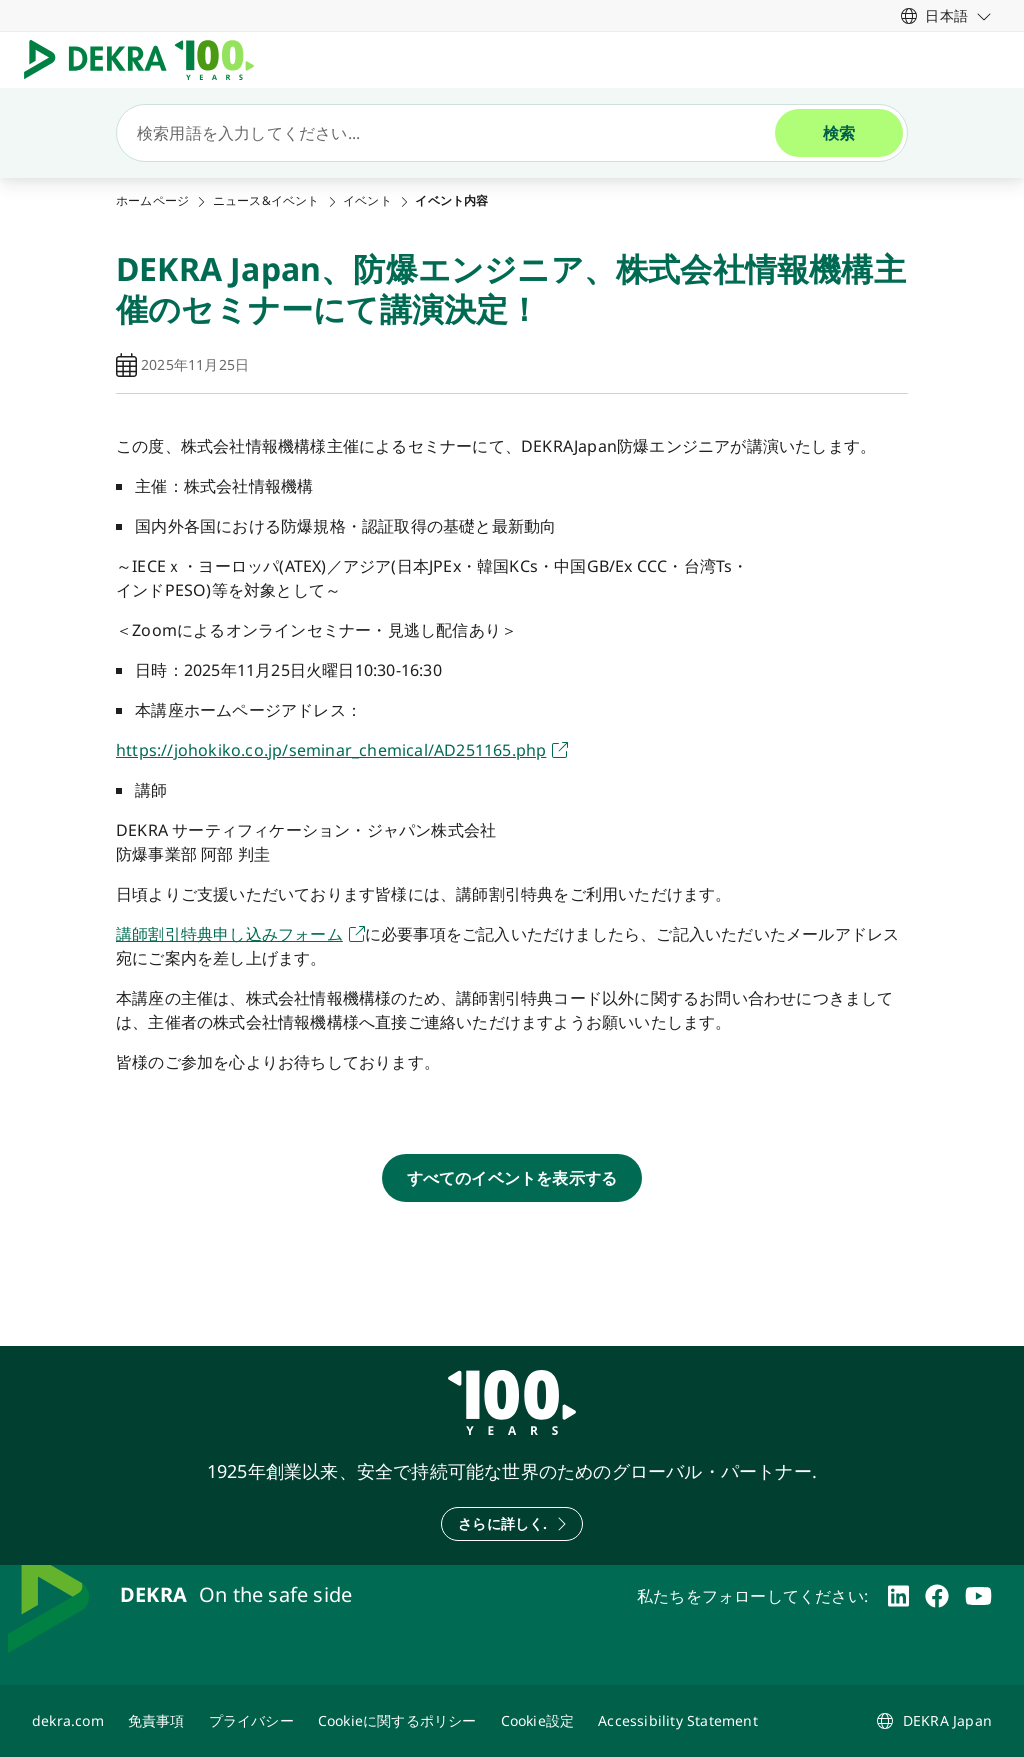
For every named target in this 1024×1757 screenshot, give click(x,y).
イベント (367, 201)
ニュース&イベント (266, 201)
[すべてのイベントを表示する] (512, 1178)
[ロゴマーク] (147, 60)
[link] (946, 15)
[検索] (454, 133)
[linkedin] (898, 1596)
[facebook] (937, 1596)
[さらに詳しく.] (511, 1524)
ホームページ (152, 201)
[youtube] (978, 1596)
